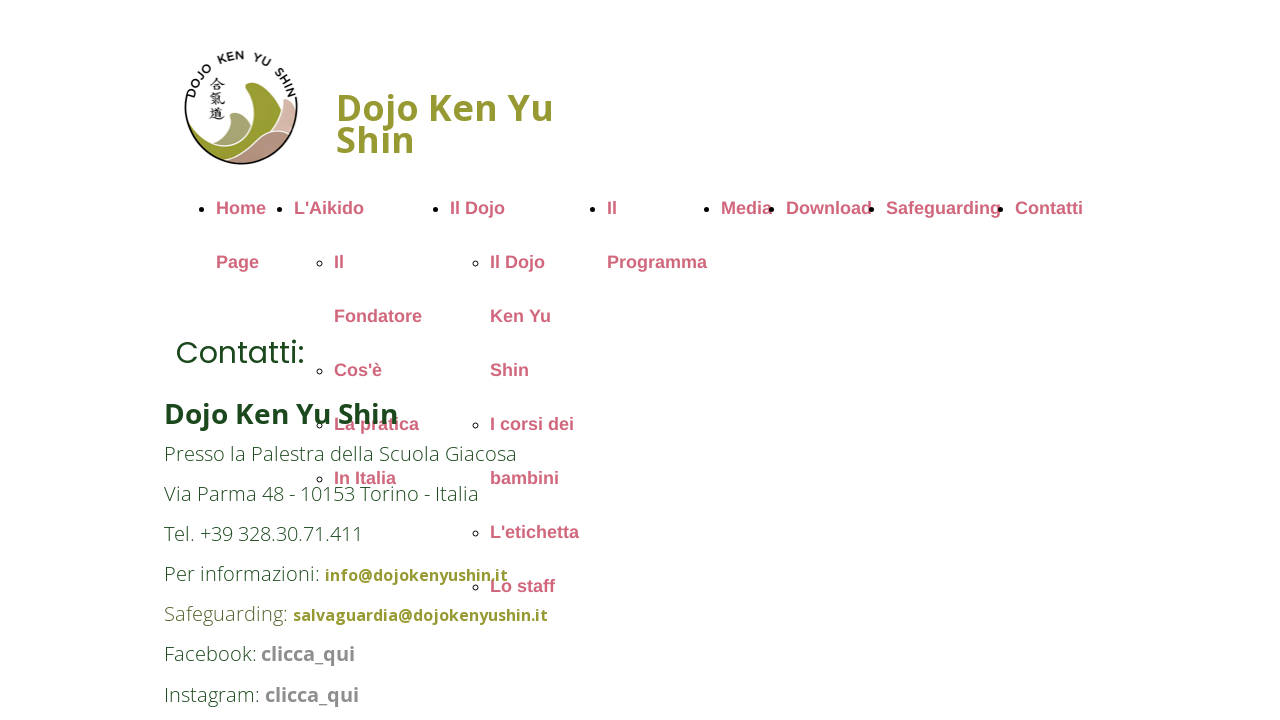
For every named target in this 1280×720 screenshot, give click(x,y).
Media (746, 208)
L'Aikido (329, 208)
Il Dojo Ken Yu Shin (520, 316)
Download (829, 208)
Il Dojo (477, 208)
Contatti (1049, 208)
